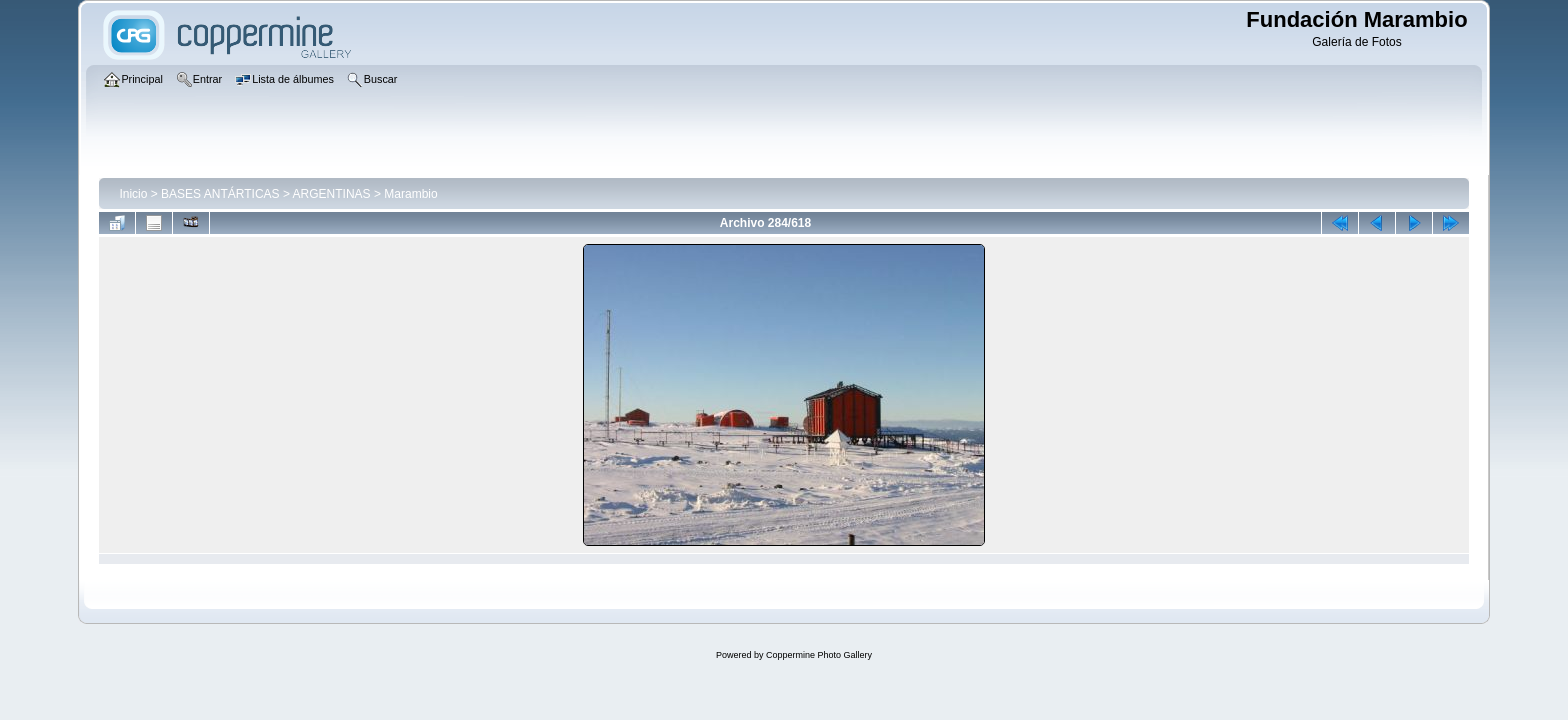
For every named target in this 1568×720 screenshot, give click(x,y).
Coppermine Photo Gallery (819, 655)
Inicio (133, 194)
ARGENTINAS (332, 194)
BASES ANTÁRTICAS (220, 194)
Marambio (410, 194)
